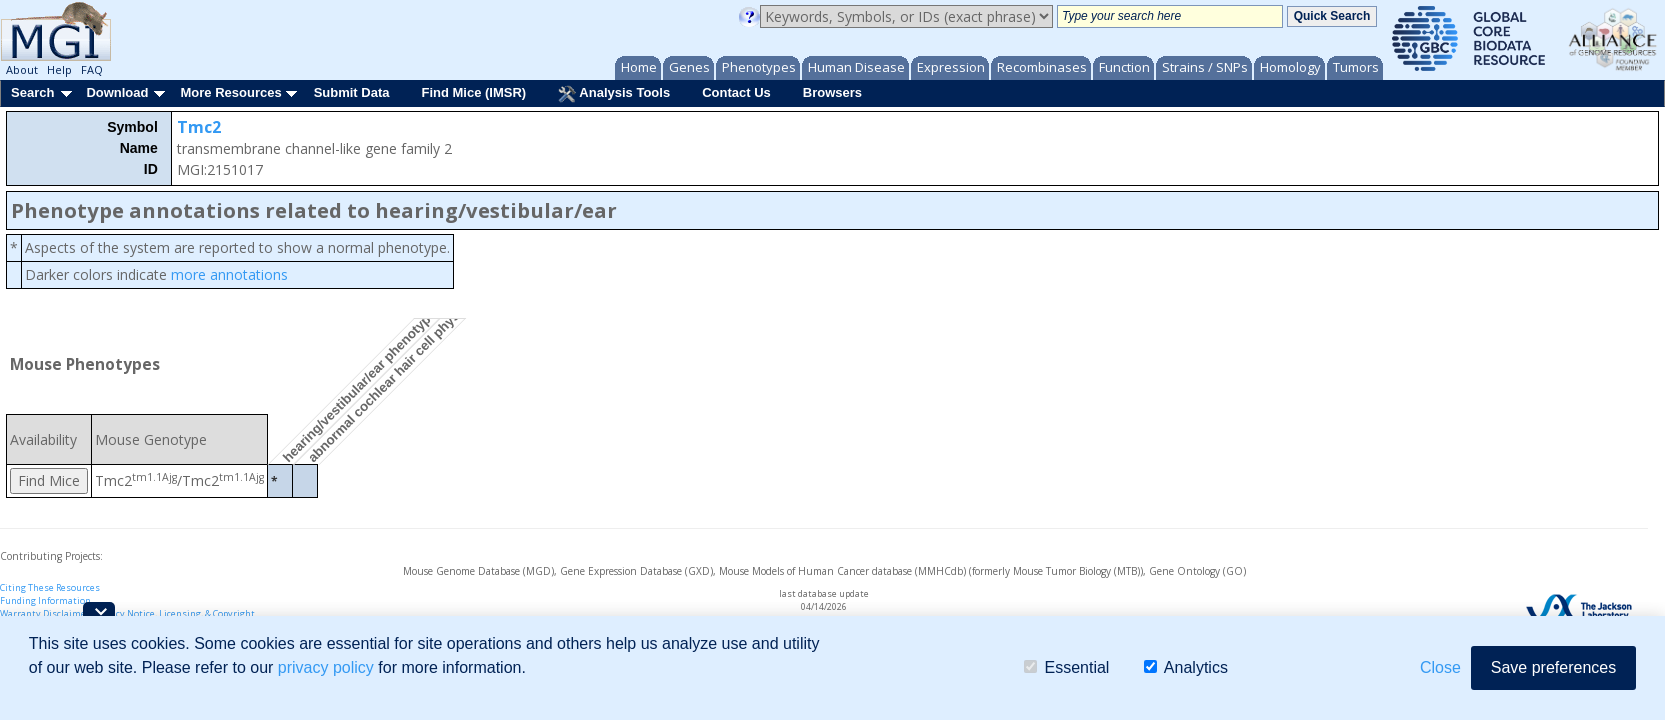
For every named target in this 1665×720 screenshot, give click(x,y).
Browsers (832, 92)
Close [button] (1440, 667)
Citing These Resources (50, 587)
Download (117, 92)
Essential (1066, 667)
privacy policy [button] (326, 667)
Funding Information (45, 600)
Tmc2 (199, 127)
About (22, 69)
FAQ (92, 69)
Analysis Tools (614, 94)
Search (32, 92)
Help (59, 69)
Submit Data (352, 92)
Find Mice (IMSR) (473, 92)
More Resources (230, 92)
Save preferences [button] (1553, 667)
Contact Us (736, 92)
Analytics (1186, 667)
